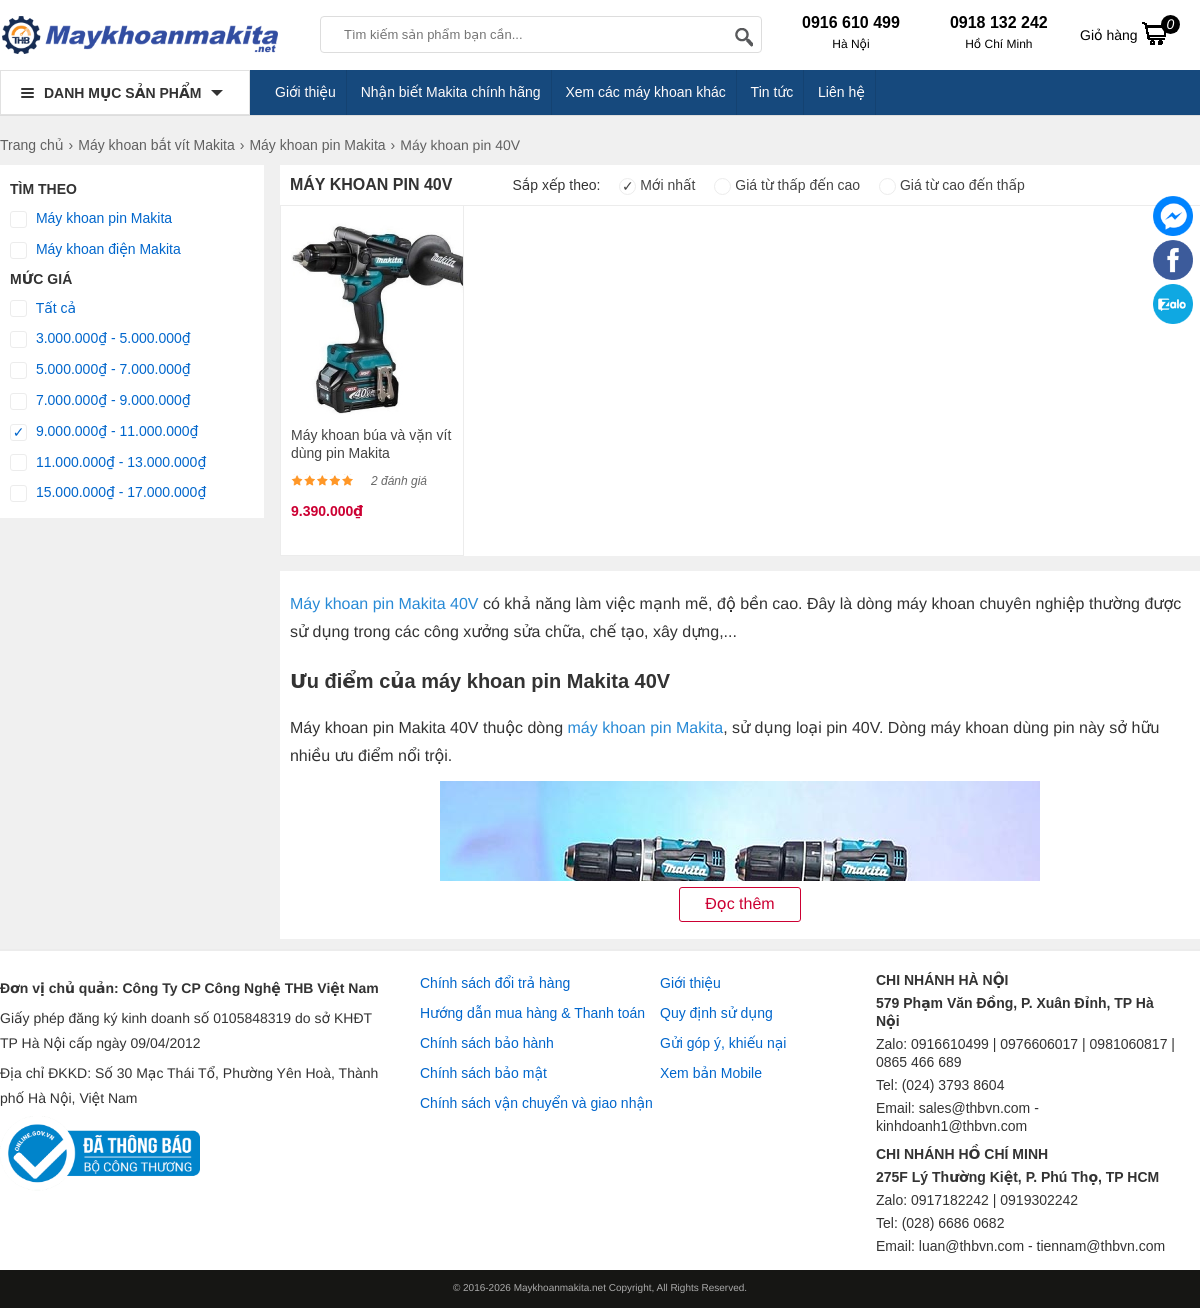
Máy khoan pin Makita (91, 219)
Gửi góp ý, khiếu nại (723, 1043)
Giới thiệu (305, 92)
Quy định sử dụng (716, 1013)
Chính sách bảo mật (483, 1073)
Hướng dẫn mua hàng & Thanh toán (532, 1013)
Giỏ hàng (1130, 33)
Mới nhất (657, 185)
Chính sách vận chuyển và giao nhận (536, 1103)
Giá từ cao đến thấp (952, 185)
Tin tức (772, 92)
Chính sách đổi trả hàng (495, 983)
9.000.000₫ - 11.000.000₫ (104, 432)
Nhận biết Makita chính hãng (451, 92)
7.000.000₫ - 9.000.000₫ (100, 401)
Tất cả (43, 309)
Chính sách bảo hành (487, 1043)
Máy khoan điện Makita (95, 250)
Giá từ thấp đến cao (787, 185)
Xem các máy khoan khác (645, 92)
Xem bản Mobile (711, 1073)
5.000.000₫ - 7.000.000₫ (100, 370)
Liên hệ (841, 92)
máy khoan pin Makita (645, 728)
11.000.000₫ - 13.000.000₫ (108, 463)
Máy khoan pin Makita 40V (386, 604)
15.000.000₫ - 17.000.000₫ (108, 493)
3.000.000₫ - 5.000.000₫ (100, 339)
